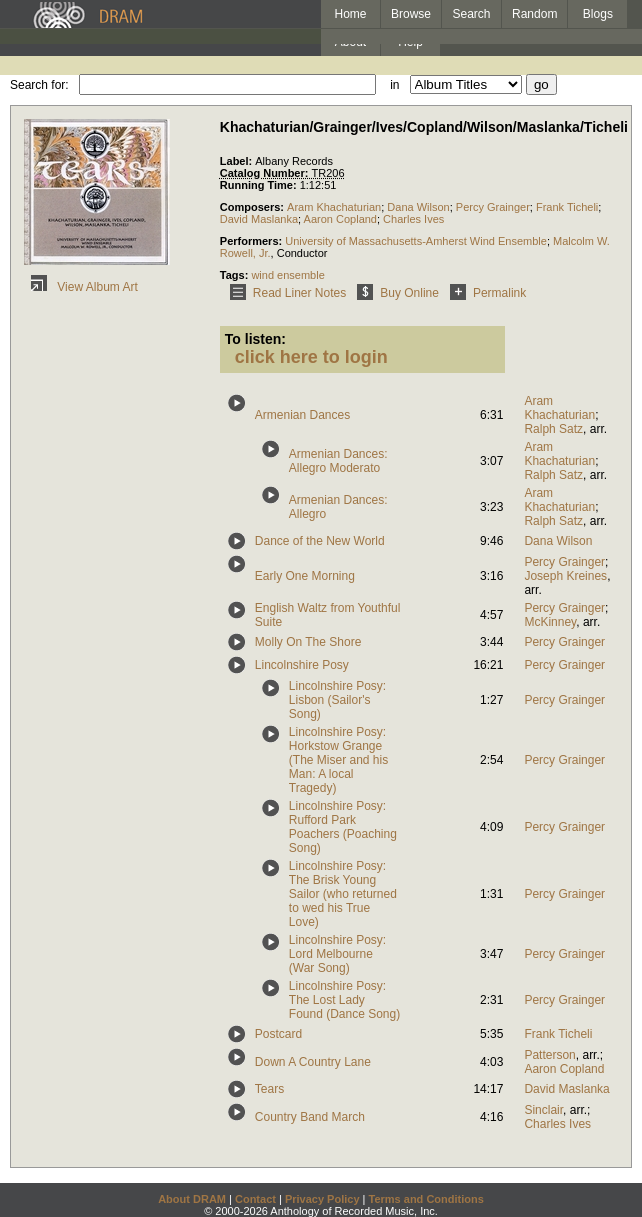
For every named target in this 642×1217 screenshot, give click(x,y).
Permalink (484, 293)
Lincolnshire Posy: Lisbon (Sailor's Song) (337, 700)
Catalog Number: (266, 173)
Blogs (598, 14)
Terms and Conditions (426, 1199)
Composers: (253, 207)
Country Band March (310, 1117)
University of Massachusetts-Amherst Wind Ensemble (416, 241)
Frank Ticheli (567, 207)
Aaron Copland (340, 219)
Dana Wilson (418, 207)
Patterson (549, 1055)
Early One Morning (305, 576)
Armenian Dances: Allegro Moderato (338, 461)
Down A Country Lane (313, 1062)
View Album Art (81, 287)
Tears (269, 1089)
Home (350, 14)
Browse (411, 14)
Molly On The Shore (308, 642)
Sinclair (543, 1110)
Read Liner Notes (284, 293)
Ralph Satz (553, 429)
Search (472, 14)
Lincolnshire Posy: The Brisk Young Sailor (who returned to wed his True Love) (343, 894)
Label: (237, 161)
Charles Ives (413, 219)
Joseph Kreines (565, 576)
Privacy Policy (322, 1199)
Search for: (39, 85)
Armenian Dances (302, 415)
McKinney (550, 622)
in (394, 85)
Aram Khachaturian (334, 207)
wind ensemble (287, 275)
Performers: (252, 241)
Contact (255, 1199)
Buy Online (394, 293)
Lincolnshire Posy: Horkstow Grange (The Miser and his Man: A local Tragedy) (338, 760)
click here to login (311, 357)
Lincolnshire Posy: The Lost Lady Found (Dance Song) (344, 1000)
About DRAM (192, 1199)
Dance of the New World (320, 541)
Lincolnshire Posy (302, 665)
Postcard (278, 1034)
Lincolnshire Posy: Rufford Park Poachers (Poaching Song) (343, 827)
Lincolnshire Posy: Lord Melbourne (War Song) (337, 954)
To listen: (255, 339)
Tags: (236, 275)
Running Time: (260, 185)
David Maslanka (259, 219)
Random (534, 14)
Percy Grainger (493, 207)
